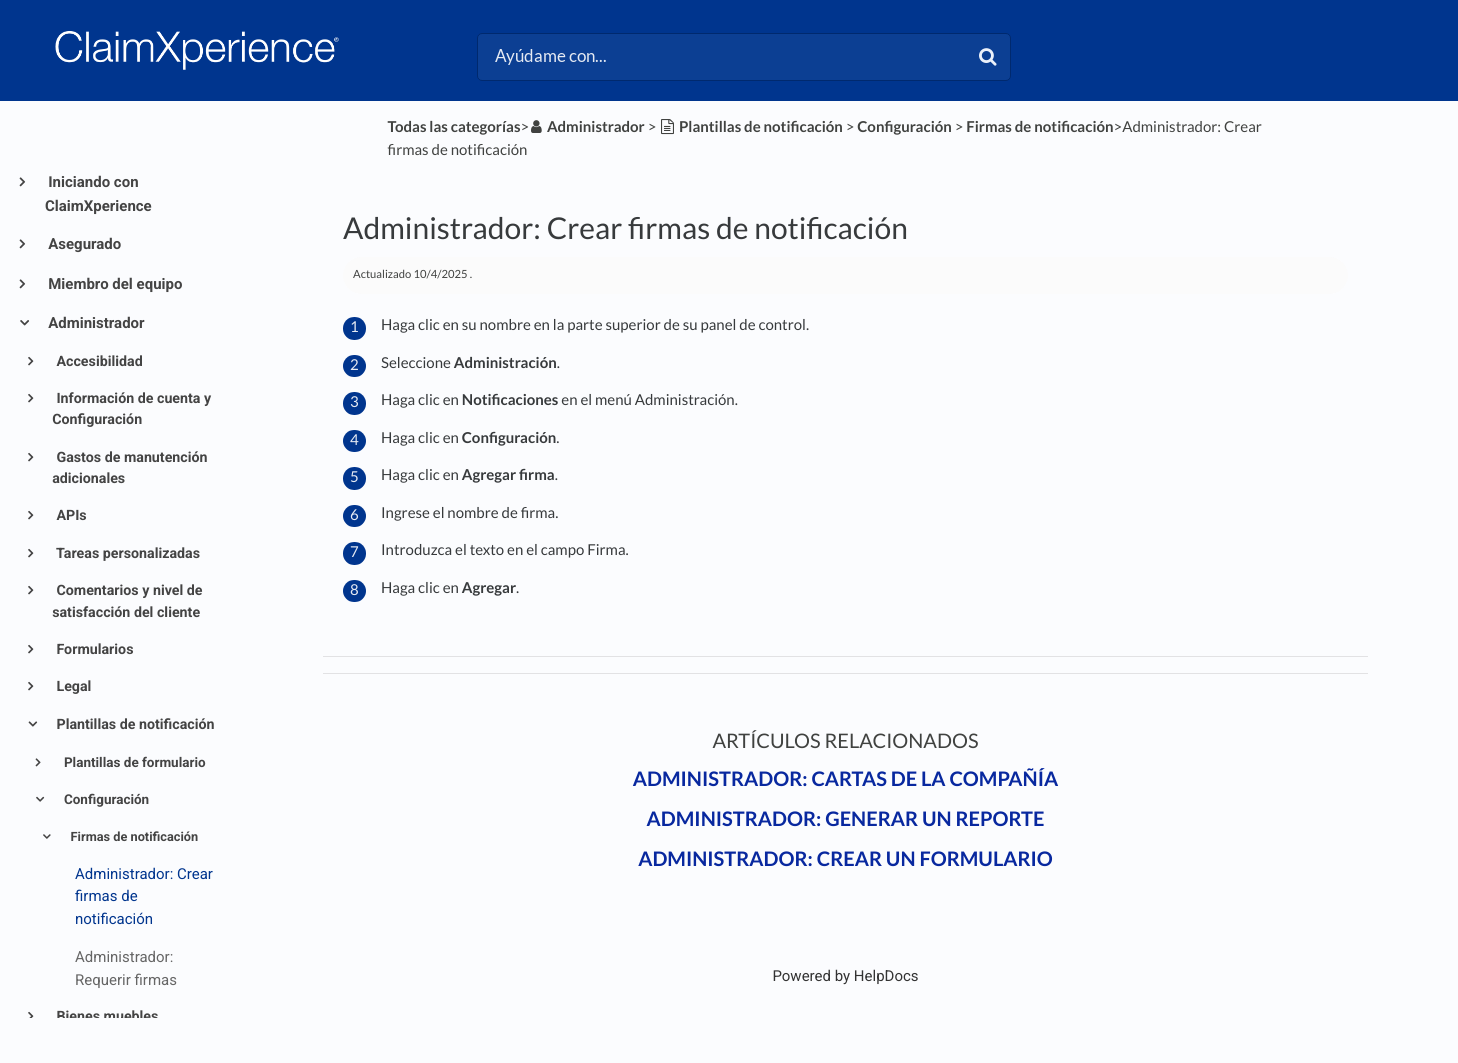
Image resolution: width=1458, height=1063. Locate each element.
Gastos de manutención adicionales (129, 468)
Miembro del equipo (113, 284)
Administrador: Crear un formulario (845, 859)
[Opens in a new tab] (845, 976)
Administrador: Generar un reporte (846, 819)
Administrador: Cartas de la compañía (845, 779)
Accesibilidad (98, 362)
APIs (70, 516)
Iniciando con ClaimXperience (98, 194)
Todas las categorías (454, 127)
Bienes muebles (105, 1017)
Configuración (105, 800)
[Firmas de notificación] (1039, 127)
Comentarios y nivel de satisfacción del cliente (127, 601)
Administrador (95, 323)
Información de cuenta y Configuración (131, 409)
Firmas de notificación (132, 837)
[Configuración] (904, 127)
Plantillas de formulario (133, 763)
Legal (72, 687)
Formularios (93, 650)
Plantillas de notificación (134, 725)
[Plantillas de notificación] (751, 127)
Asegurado (83, 244)
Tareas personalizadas (126, 554)
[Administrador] (587, 127)
